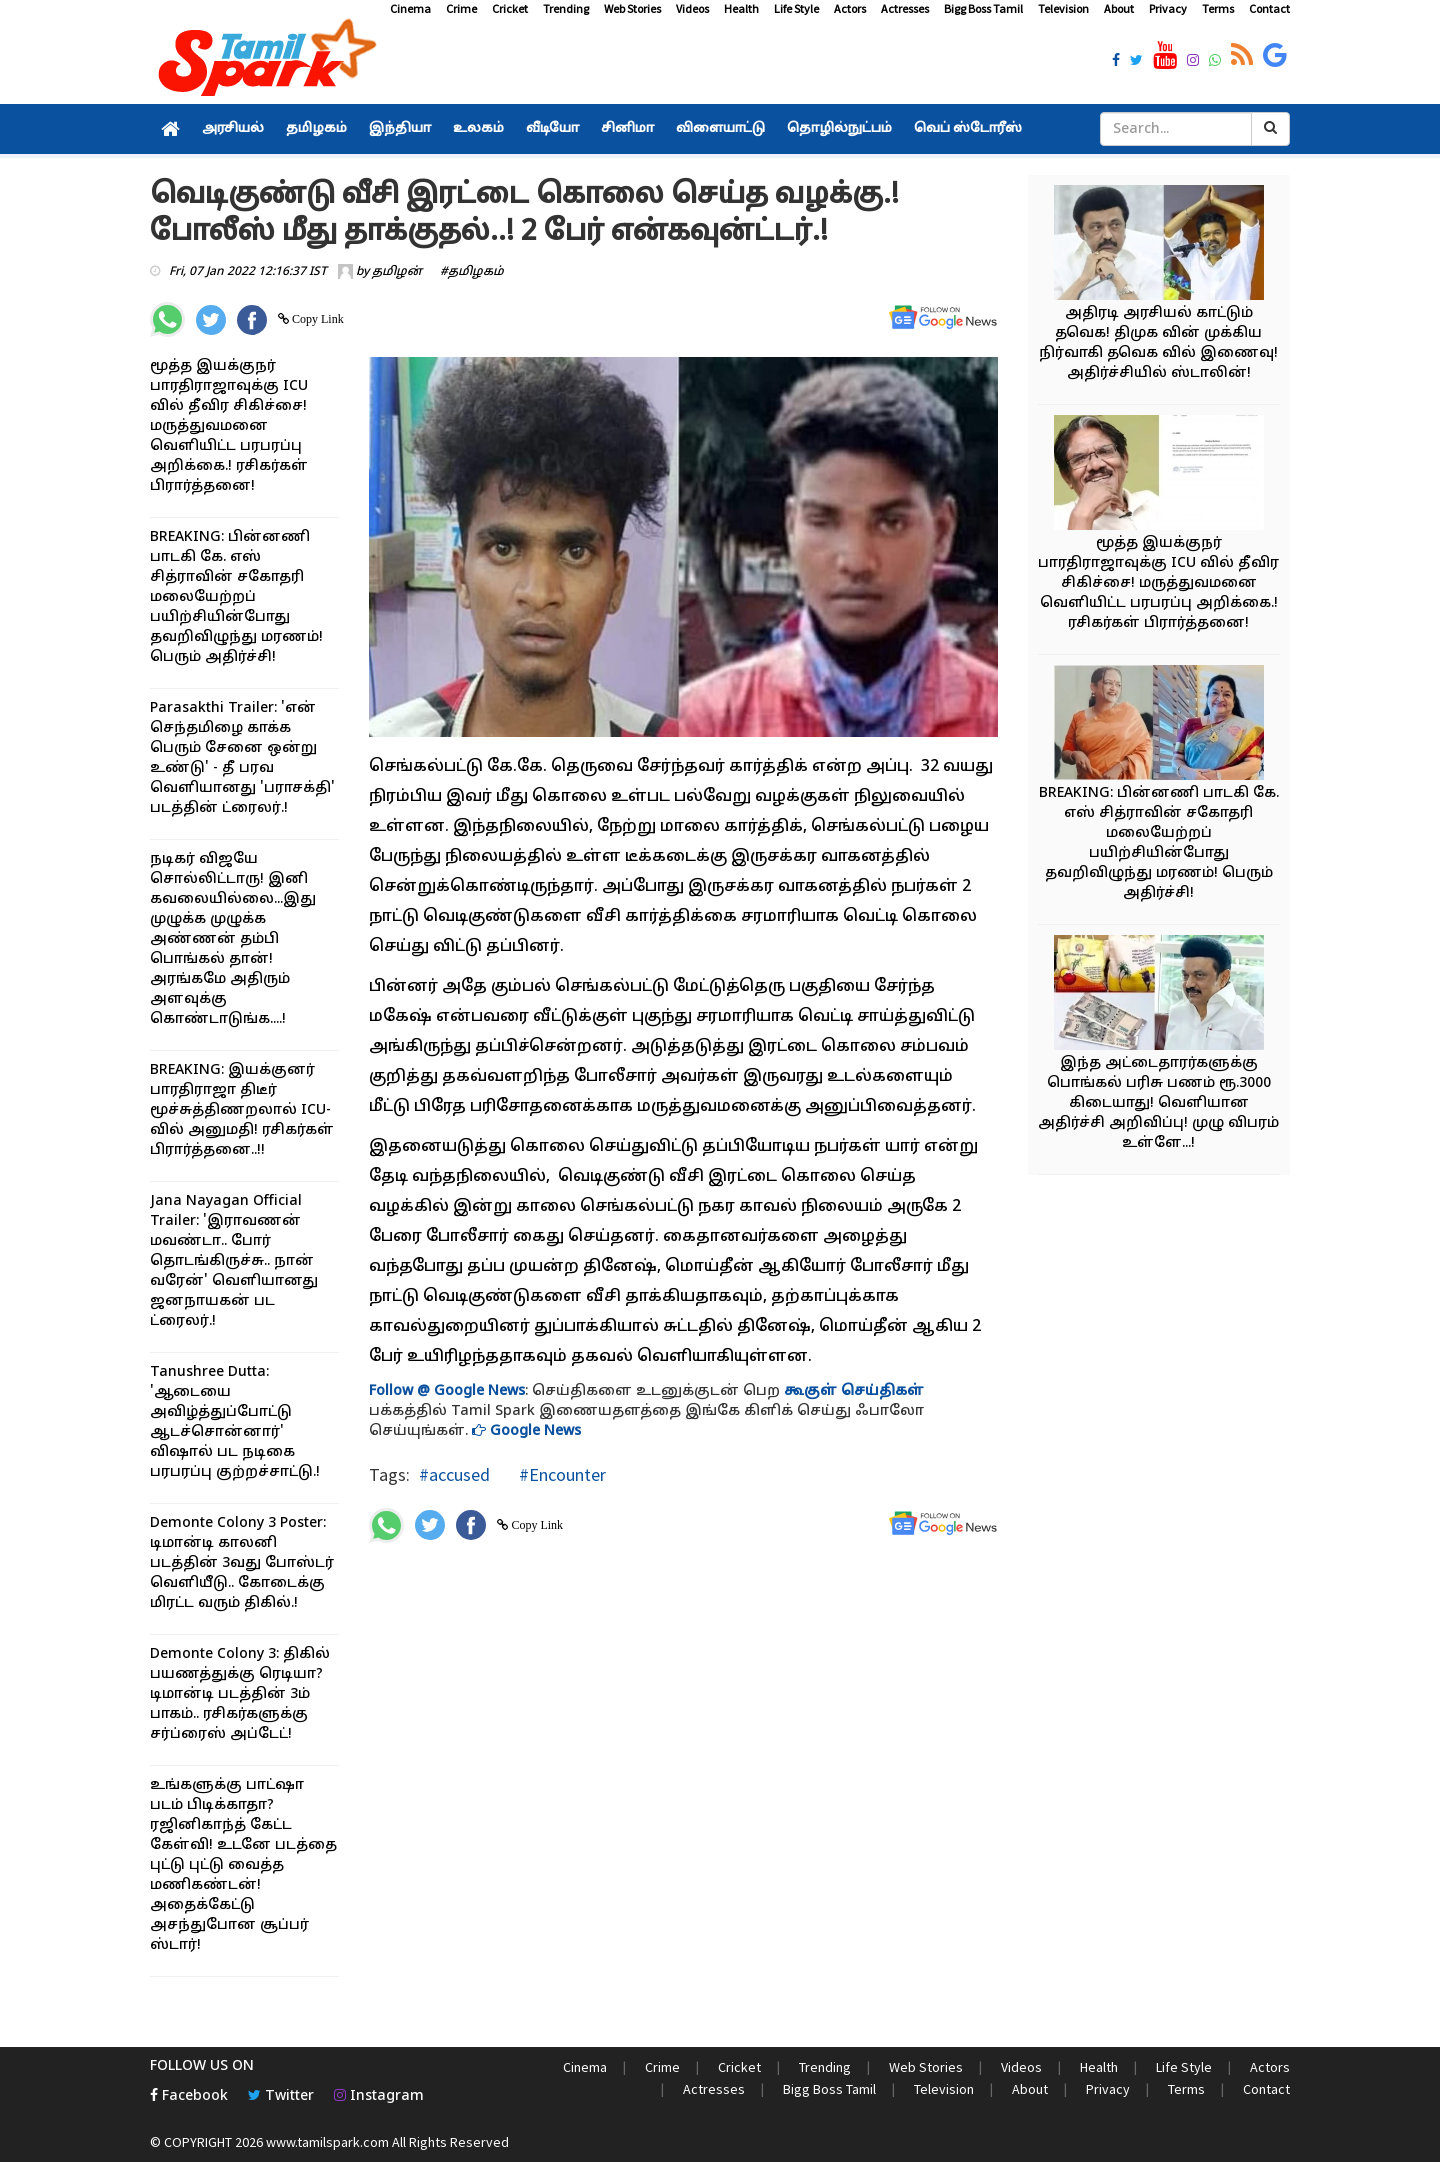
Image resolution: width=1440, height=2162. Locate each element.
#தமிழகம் (472, 272)
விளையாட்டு (720, 129)
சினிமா (627, 129)
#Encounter (560, 1474)
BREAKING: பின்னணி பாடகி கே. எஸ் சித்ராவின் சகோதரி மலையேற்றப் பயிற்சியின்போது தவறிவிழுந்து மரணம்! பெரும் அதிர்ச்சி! (236, 597)
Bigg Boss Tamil (983, 8)
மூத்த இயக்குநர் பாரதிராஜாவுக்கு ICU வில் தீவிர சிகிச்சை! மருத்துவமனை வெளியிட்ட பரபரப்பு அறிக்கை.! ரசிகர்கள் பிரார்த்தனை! (229, 426)
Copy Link (316, 319)
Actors (850, 8)
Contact (1269, 8)
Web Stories (632, 8)
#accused (454, 1474)
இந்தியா (400, 129)
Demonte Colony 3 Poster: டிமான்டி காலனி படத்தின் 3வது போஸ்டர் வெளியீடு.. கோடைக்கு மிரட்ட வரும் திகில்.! (242, 1563)
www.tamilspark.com (327, 2142)
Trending (566, 8)
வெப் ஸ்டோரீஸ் (968, 129)
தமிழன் (397, 272)
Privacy (1168, 8)
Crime (461, 8)
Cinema (410, 8)
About (1119, 8)
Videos (692, 8)
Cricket (510, 8)
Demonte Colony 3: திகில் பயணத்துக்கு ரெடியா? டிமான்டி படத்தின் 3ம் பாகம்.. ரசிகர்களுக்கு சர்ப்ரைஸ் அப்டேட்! (240, 1694)
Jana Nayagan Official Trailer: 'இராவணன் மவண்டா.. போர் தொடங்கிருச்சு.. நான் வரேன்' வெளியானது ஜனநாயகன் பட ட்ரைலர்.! (234, 1261)
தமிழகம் (316, 129)
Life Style (796, 8)
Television (1063, 8)
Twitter (281, 2096)
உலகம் (478, 129)
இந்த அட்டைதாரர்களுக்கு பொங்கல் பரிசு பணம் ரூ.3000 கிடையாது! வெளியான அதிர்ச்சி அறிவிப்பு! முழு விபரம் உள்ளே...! (1158, 1103)
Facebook (189, 2096)
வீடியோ (552, 129)
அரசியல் (233, 129)
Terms (1218, 8)
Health (741, 8)
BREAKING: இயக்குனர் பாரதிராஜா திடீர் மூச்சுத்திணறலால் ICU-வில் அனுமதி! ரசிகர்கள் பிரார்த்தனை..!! (242, 1110)
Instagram (379, 2096)
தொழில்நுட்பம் (839, 129)
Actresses (905, 8)
